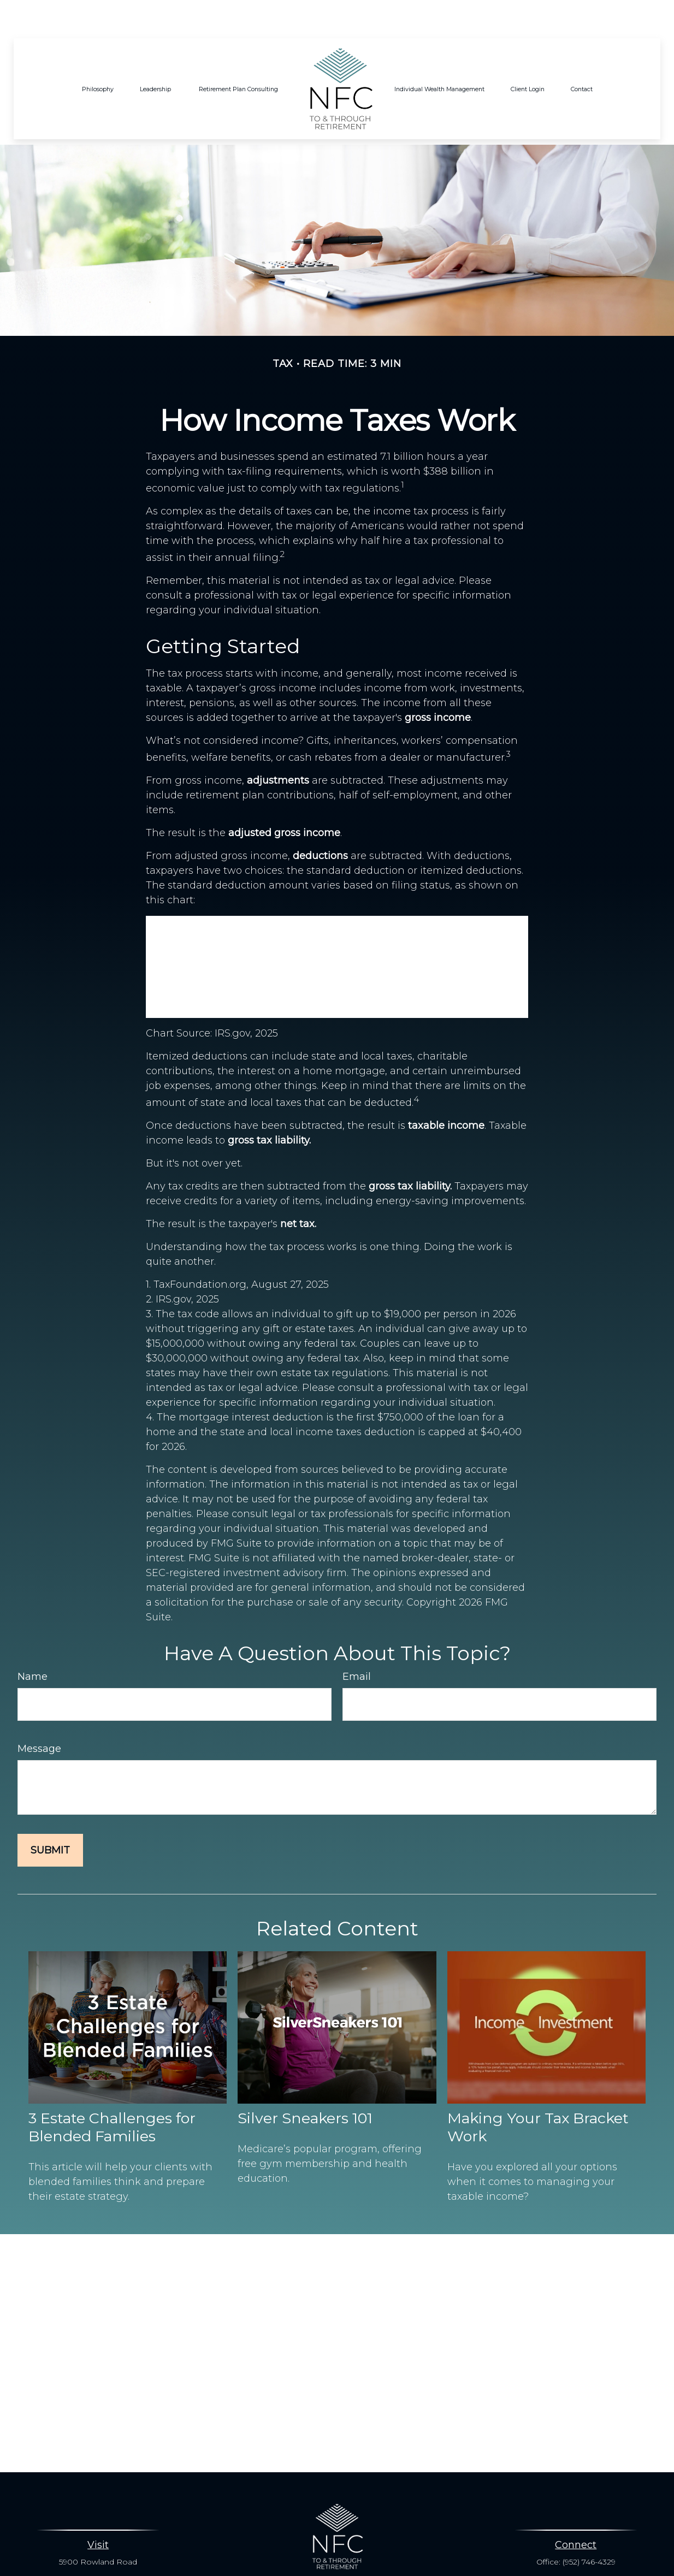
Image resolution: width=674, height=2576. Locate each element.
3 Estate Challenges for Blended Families (112, 2094)
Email (356, 1644)
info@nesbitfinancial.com (337, 2559)
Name (32, 1644)
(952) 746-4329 (589, 2529)
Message (39, 1716)
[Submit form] (50, 1817)
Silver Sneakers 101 (305, 2085)
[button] (98, 56)
